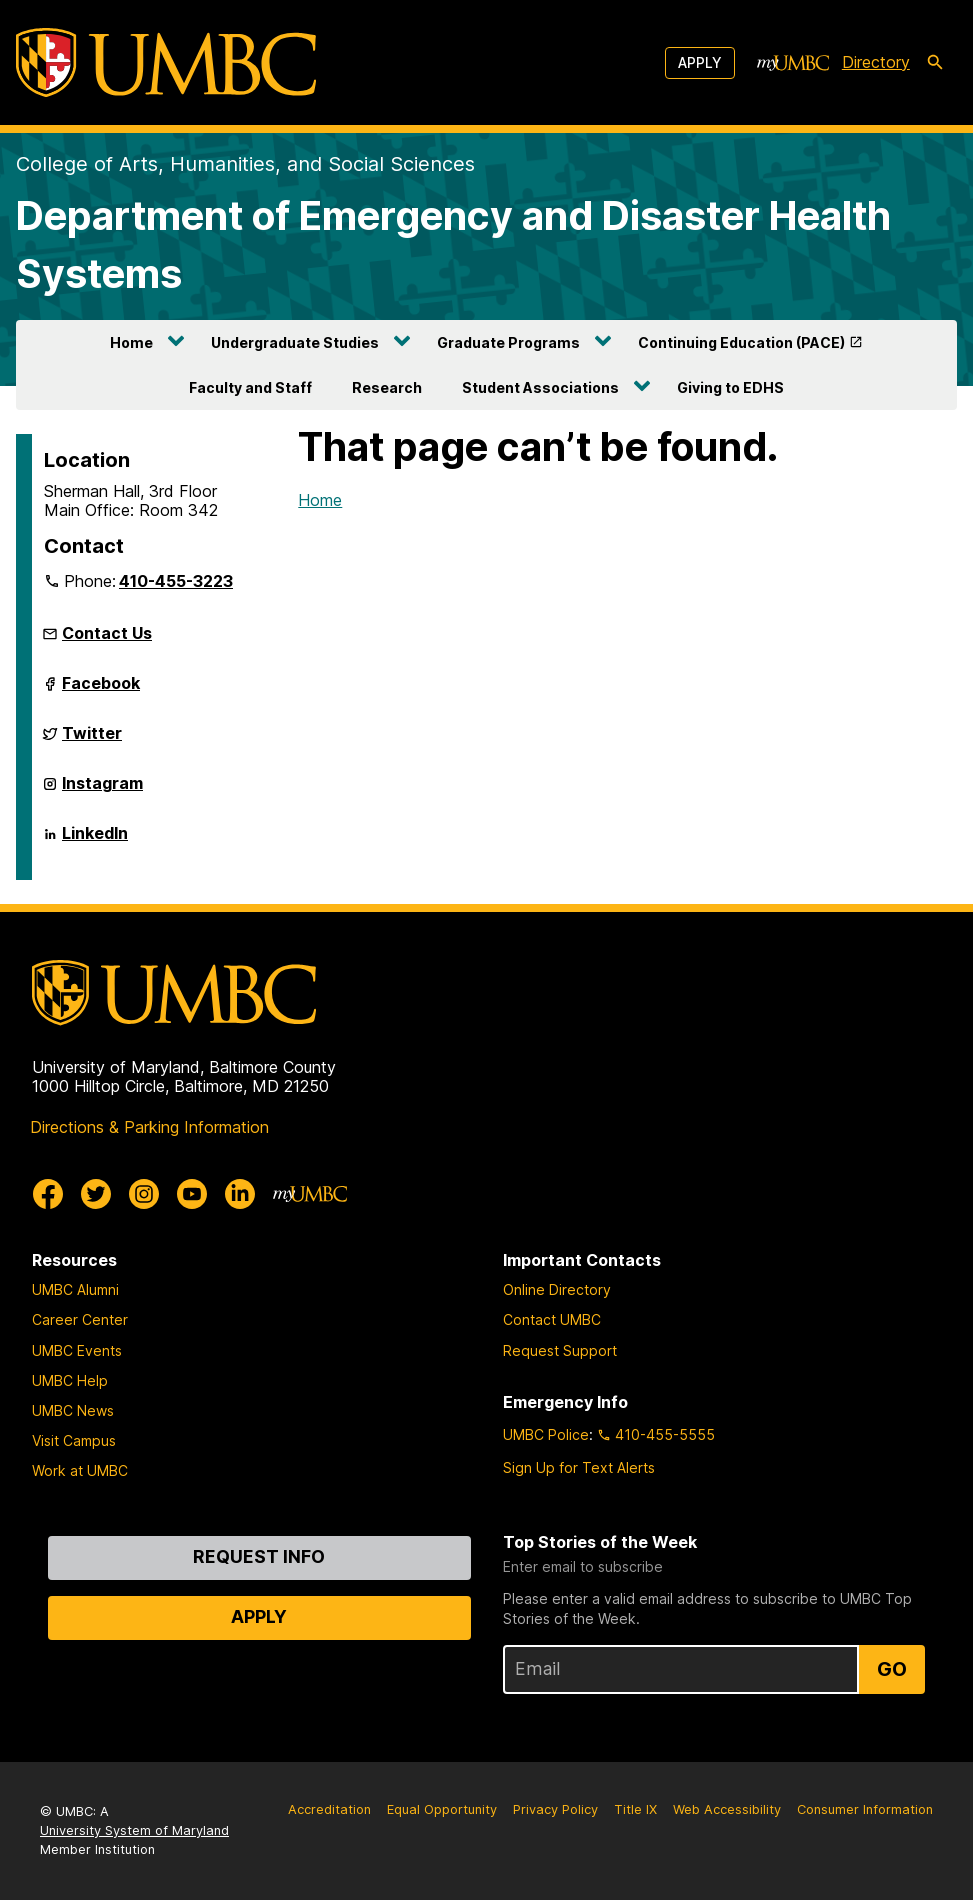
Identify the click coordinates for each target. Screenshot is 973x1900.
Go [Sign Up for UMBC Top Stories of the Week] (892, 1669)
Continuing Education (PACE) (741, 342)
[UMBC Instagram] (144, 1194)
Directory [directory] (876, 62)
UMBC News (73, 1410)
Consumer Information (865, 1809)
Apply (700, 62)
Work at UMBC (80, 1470)
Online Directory (557, 1289)
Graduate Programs (508, 342)
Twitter (92, 741)
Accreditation (329, 1809)
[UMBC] (166, 62)
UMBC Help (70, 1380)
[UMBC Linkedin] (240, 1194)
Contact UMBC (552, 1319)
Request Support (560, 1350)
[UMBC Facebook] (48, 1194)
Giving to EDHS (730, 387)
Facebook (101, 691)
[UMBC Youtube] (192, 1194)
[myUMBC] (793, 63)
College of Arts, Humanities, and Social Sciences (245, 164)
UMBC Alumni (75, 1289)
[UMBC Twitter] (96, 1194)
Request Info (259, 1556)
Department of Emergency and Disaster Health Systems (453, 244)
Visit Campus (74, 1440)
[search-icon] (935, 63)
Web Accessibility (727, 1809)
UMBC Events (77, 1350)
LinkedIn (95, 841)
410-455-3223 (176, 581)
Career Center (80, 1319)
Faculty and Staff (250, 387)
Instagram (102, 791)
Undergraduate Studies (295, 342)
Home (131, 342)
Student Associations (540, 387)
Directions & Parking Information (149, 1127)
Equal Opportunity (442, 1809)
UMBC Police (546, 1434)
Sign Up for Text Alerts (579, 1467)
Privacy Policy (555, 1809)
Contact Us (107, 633)
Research (387, 387)
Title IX (635, 1809)
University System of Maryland (134, 1830)
